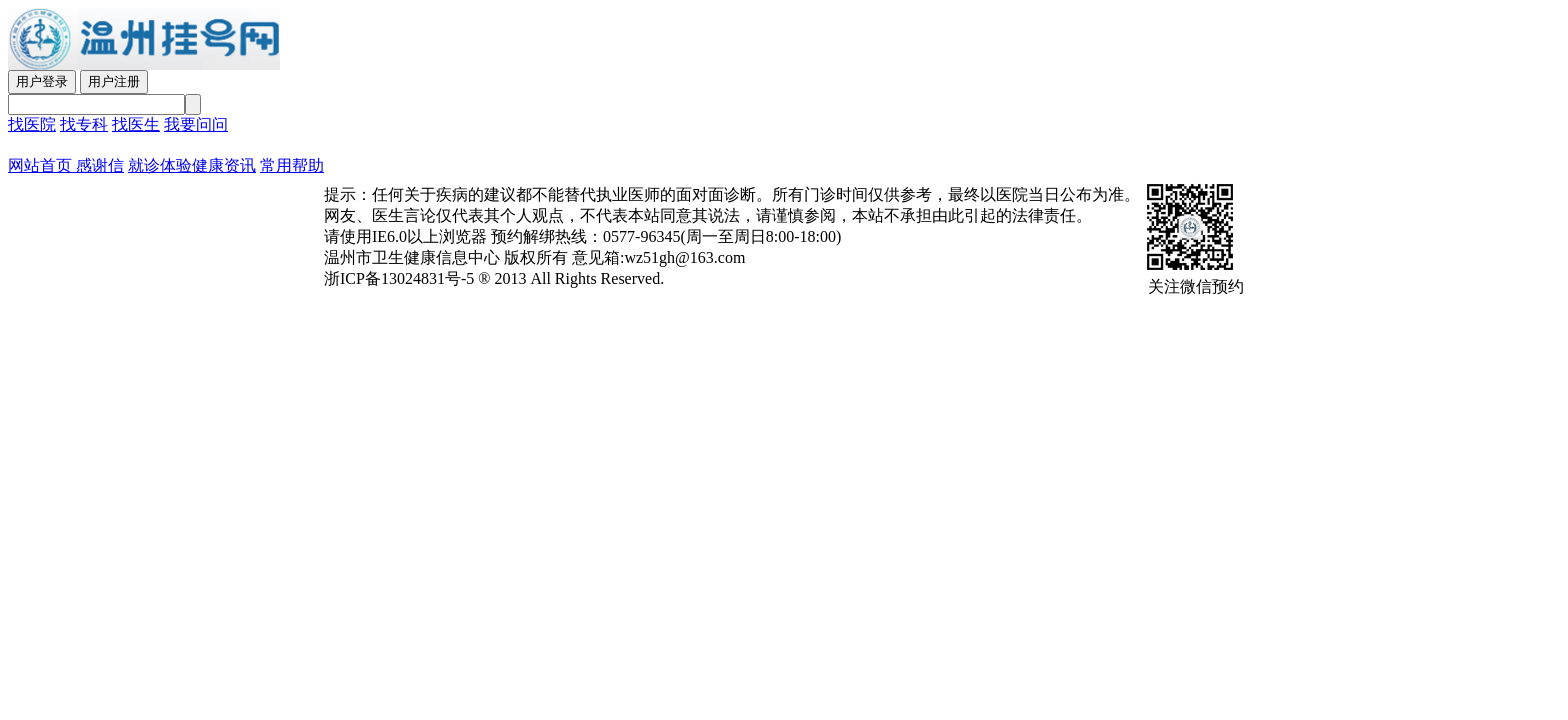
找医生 (136, 124)
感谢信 (98, 165)
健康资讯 (224, 165)
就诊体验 (160, 165)
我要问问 (196, 124)
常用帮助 (292, 165)
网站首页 (40, 165)
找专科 (84, 124)
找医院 (32, 124)
